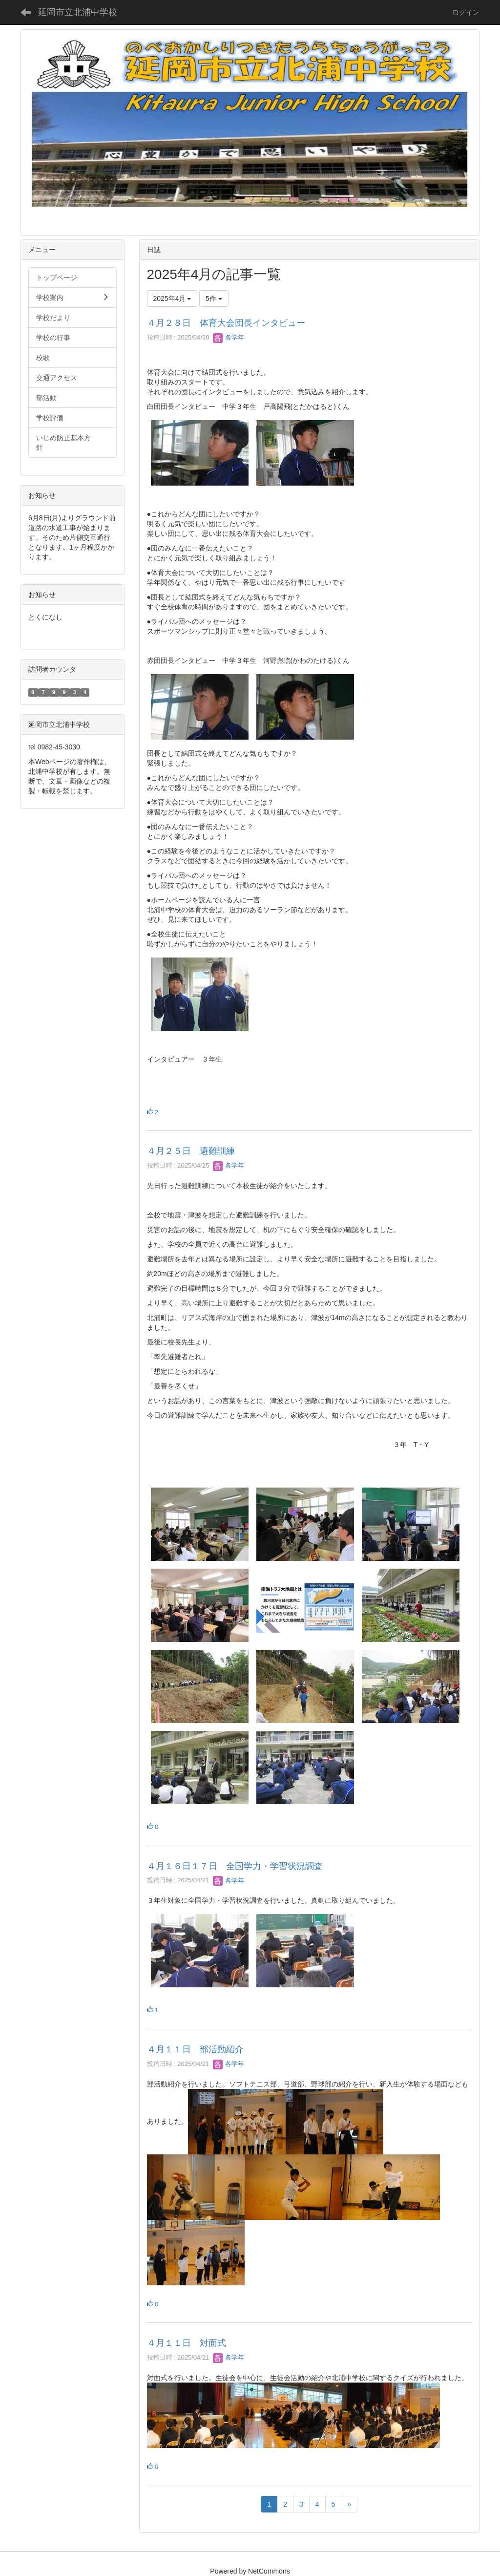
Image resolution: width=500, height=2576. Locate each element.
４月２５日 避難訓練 (191, 1151)
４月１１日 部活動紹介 (195, 2049)
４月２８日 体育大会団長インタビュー (226, 323)
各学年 (229, 337)
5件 (214, 298)
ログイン (465, 12)
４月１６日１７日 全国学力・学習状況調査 (235, 1866)
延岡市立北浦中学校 (77, 12)
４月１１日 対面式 (186, 2343)
